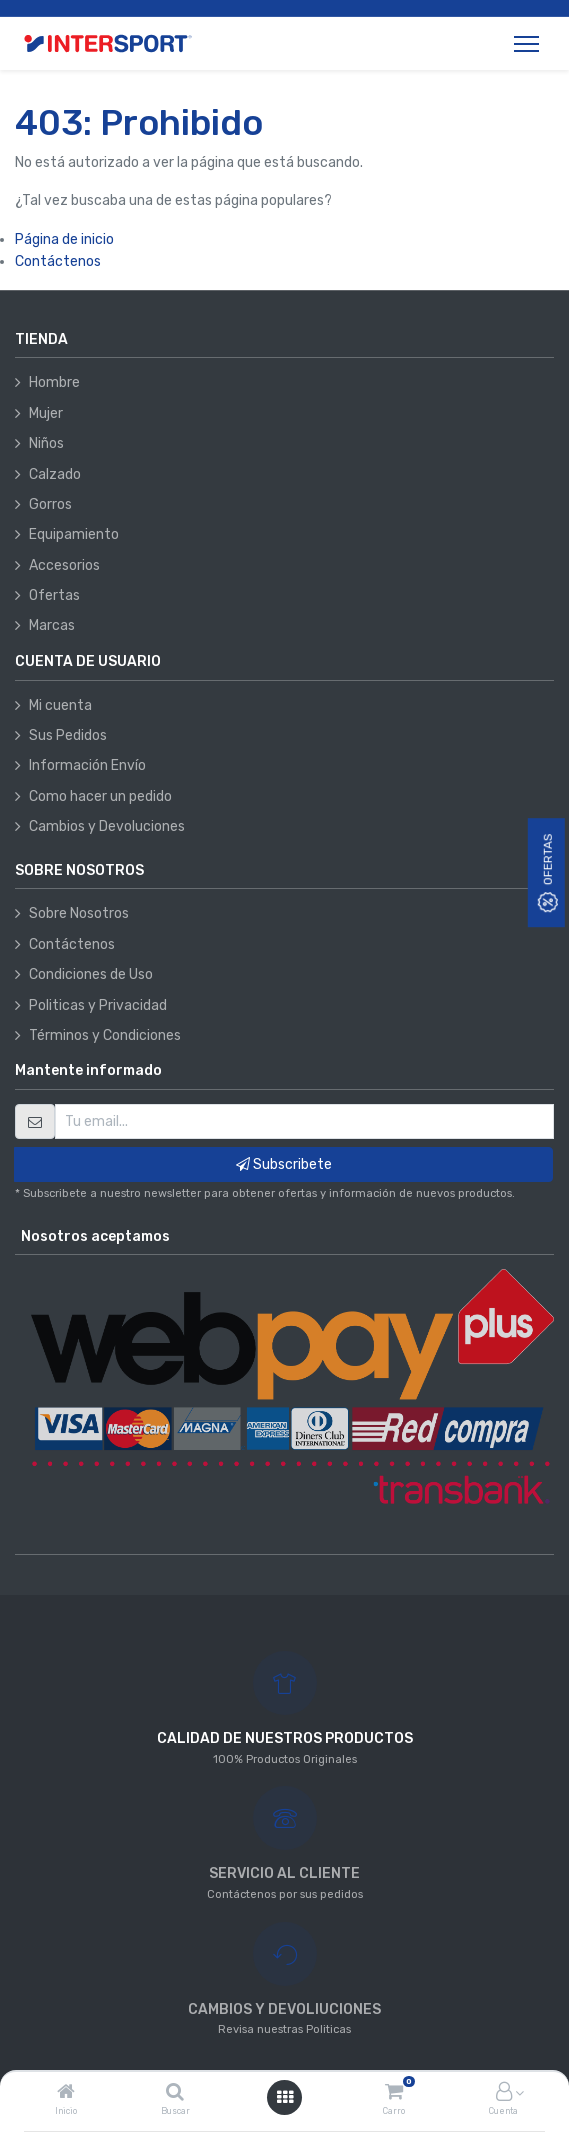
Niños (46, 443)
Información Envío (87, 765)
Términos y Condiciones (105, 1035)
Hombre (54, 382)
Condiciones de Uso (91, 974)
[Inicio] (66, 2093)
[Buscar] (175, 2093)
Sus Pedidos (68, 735)
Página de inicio (64, 239)
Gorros (50, 504)
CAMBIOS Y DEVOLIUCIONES (284, 2009)
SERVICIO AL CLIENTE (284, 1873)
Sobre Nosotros (79, 913)
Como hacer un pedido (100, 796)
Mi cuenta (60, 705)
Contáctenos (58, 261)
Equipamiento (74, 534)
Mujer (46, 413)
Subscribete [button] (284, 1164)
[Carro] (394, 2093)
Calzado (55, 474)
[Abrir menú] (285, 2097)
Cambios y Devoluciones (107, 826)
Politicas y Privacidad (98, 1005)
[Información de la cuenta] (504, 2093)
